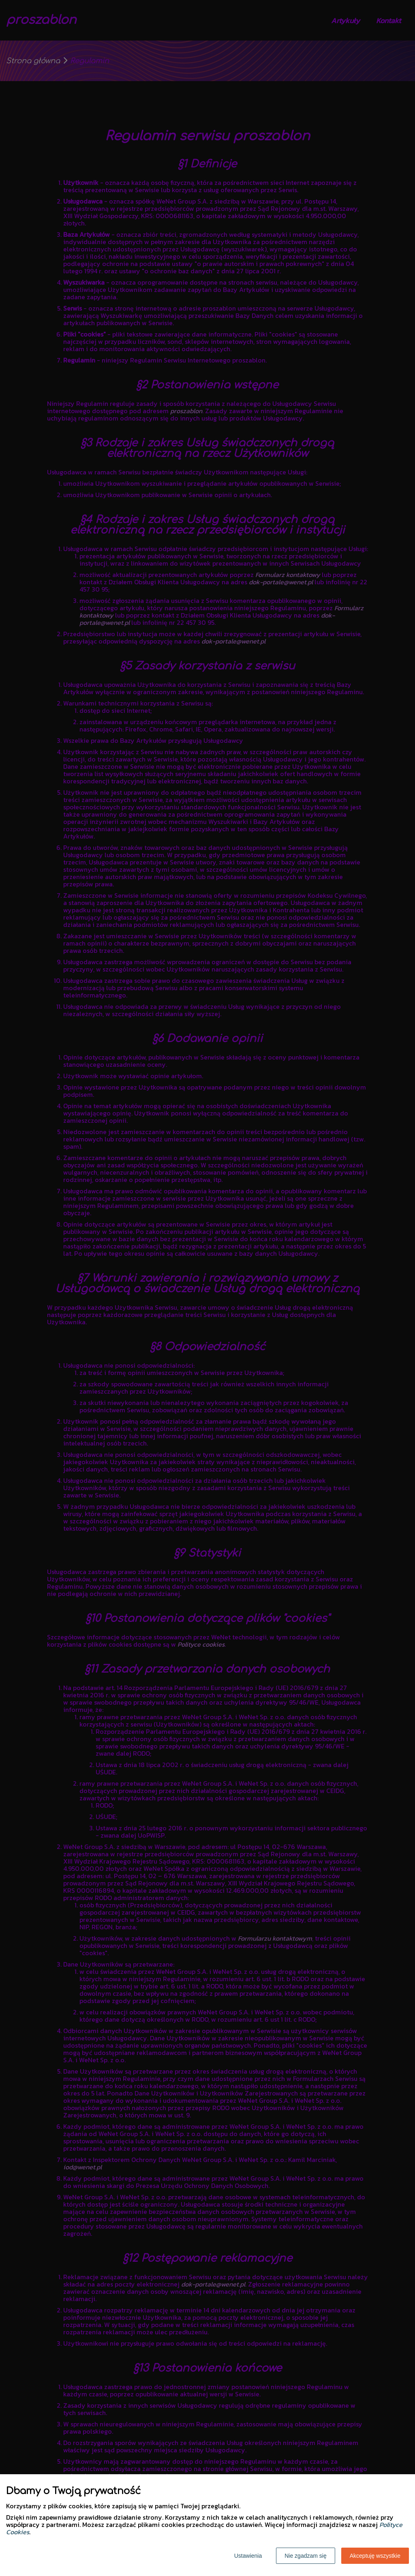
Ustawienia (248, 2555)
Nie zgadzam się (306, 2555)
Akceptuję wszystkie (375, 2555)
